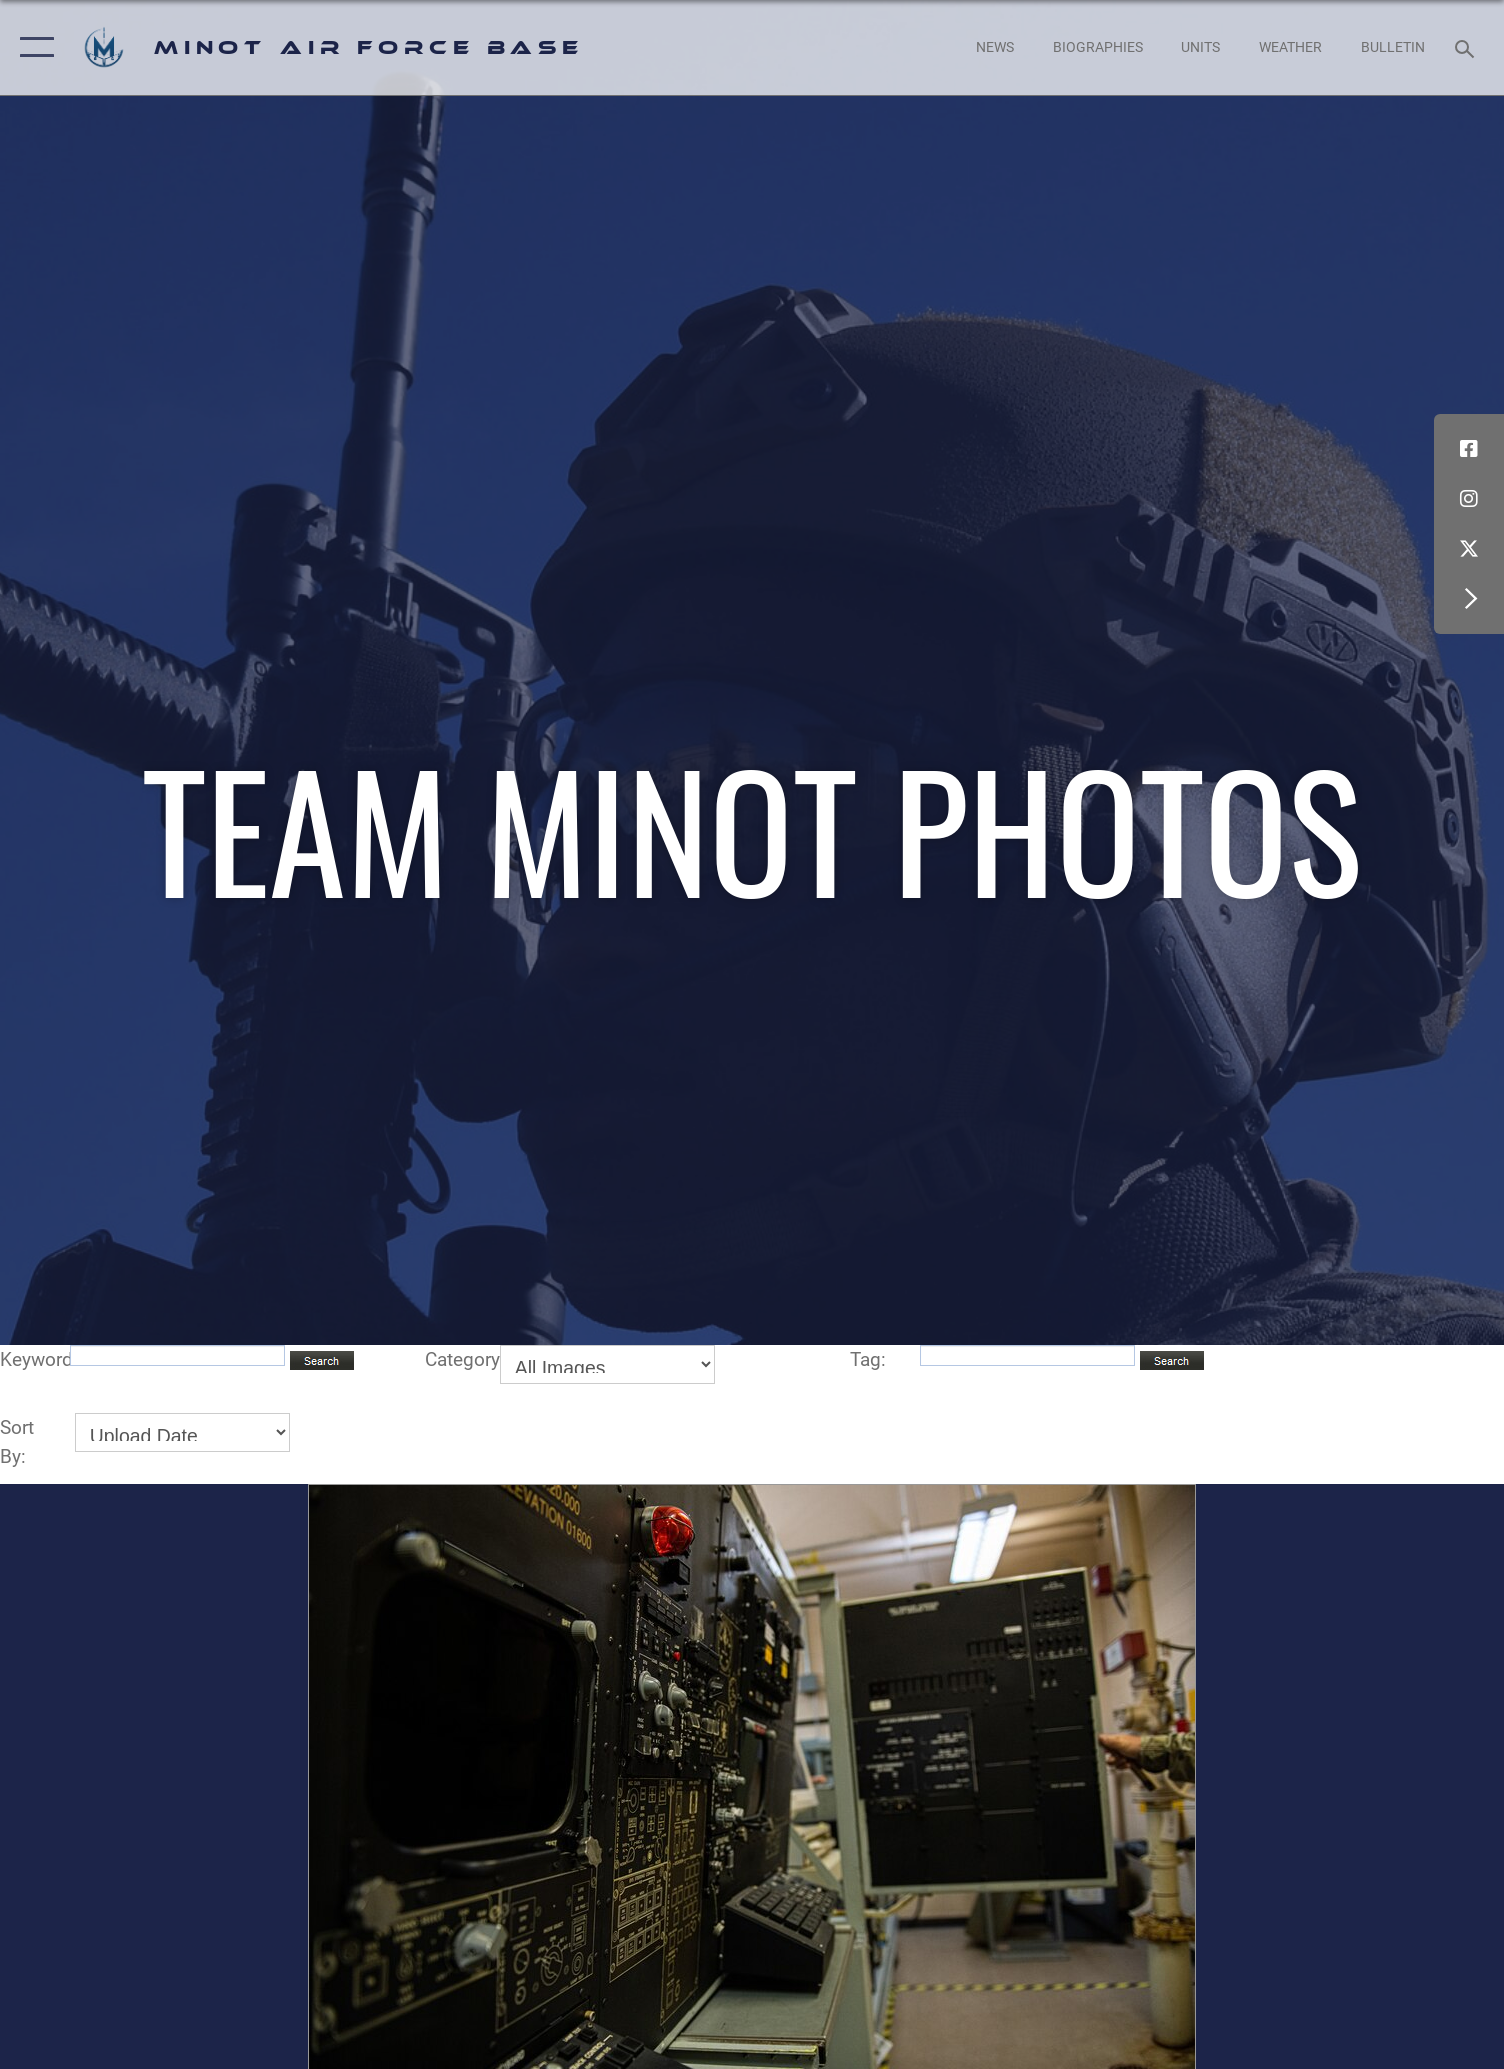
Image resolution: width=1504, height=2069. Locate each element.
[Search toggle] (1467, 47)
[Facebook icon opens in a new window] (1469, 449)
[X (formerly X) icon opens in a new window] (1469, 549)
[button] (32, 47)
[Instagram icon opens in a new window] (1469, 499)
